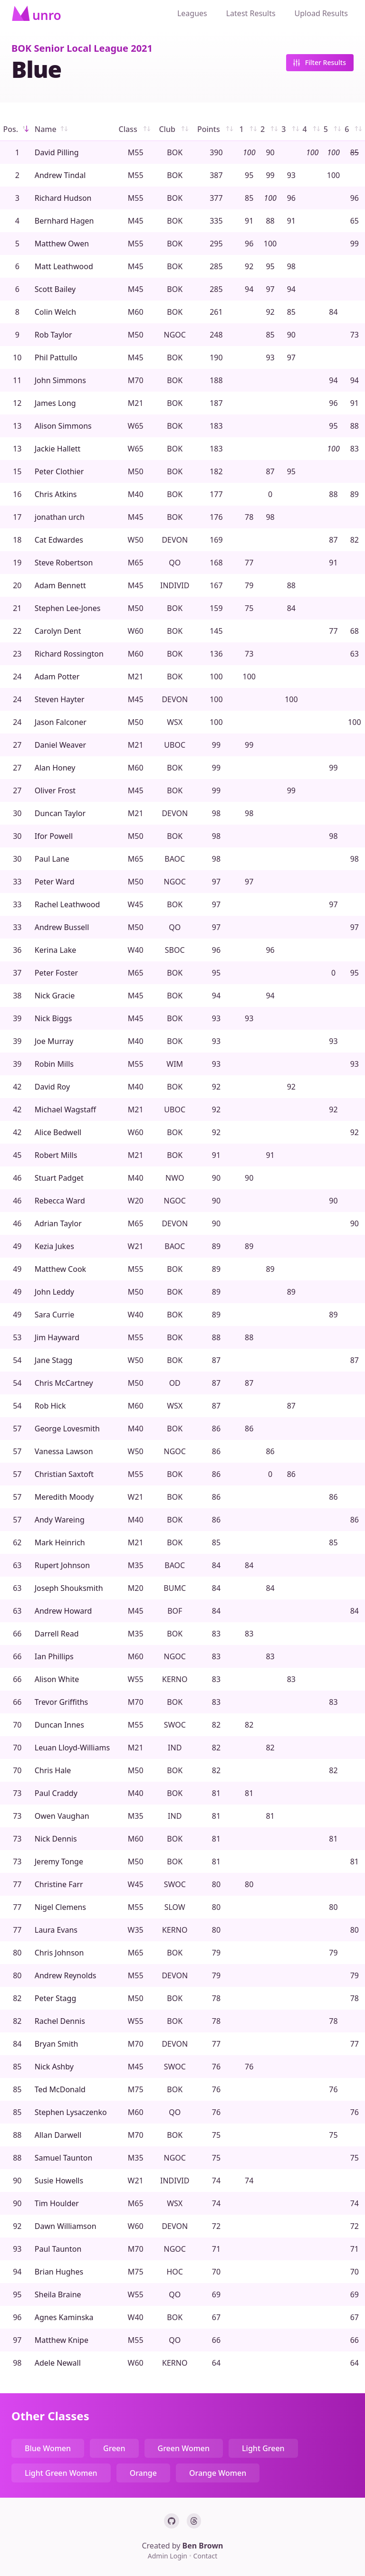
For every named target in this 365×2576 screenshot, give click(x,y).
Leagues (192, 13)
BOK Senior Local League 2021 (82, 48)
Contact (205, 2555)
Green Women (184, 2448)
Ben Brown (202, 2545)
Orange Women (217, 2473)
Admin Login (168, 2555)
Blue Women (48, 2448)
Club (175, 129)
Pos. (17, 129)
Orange (143, 2473)
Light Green (263, 2448)
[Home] (36, 13)
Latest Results (251, 13)
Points (216, 129)
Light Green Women (61, 2473)
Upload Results (321, 13)
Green (114, 2448)
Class (135, 129)
